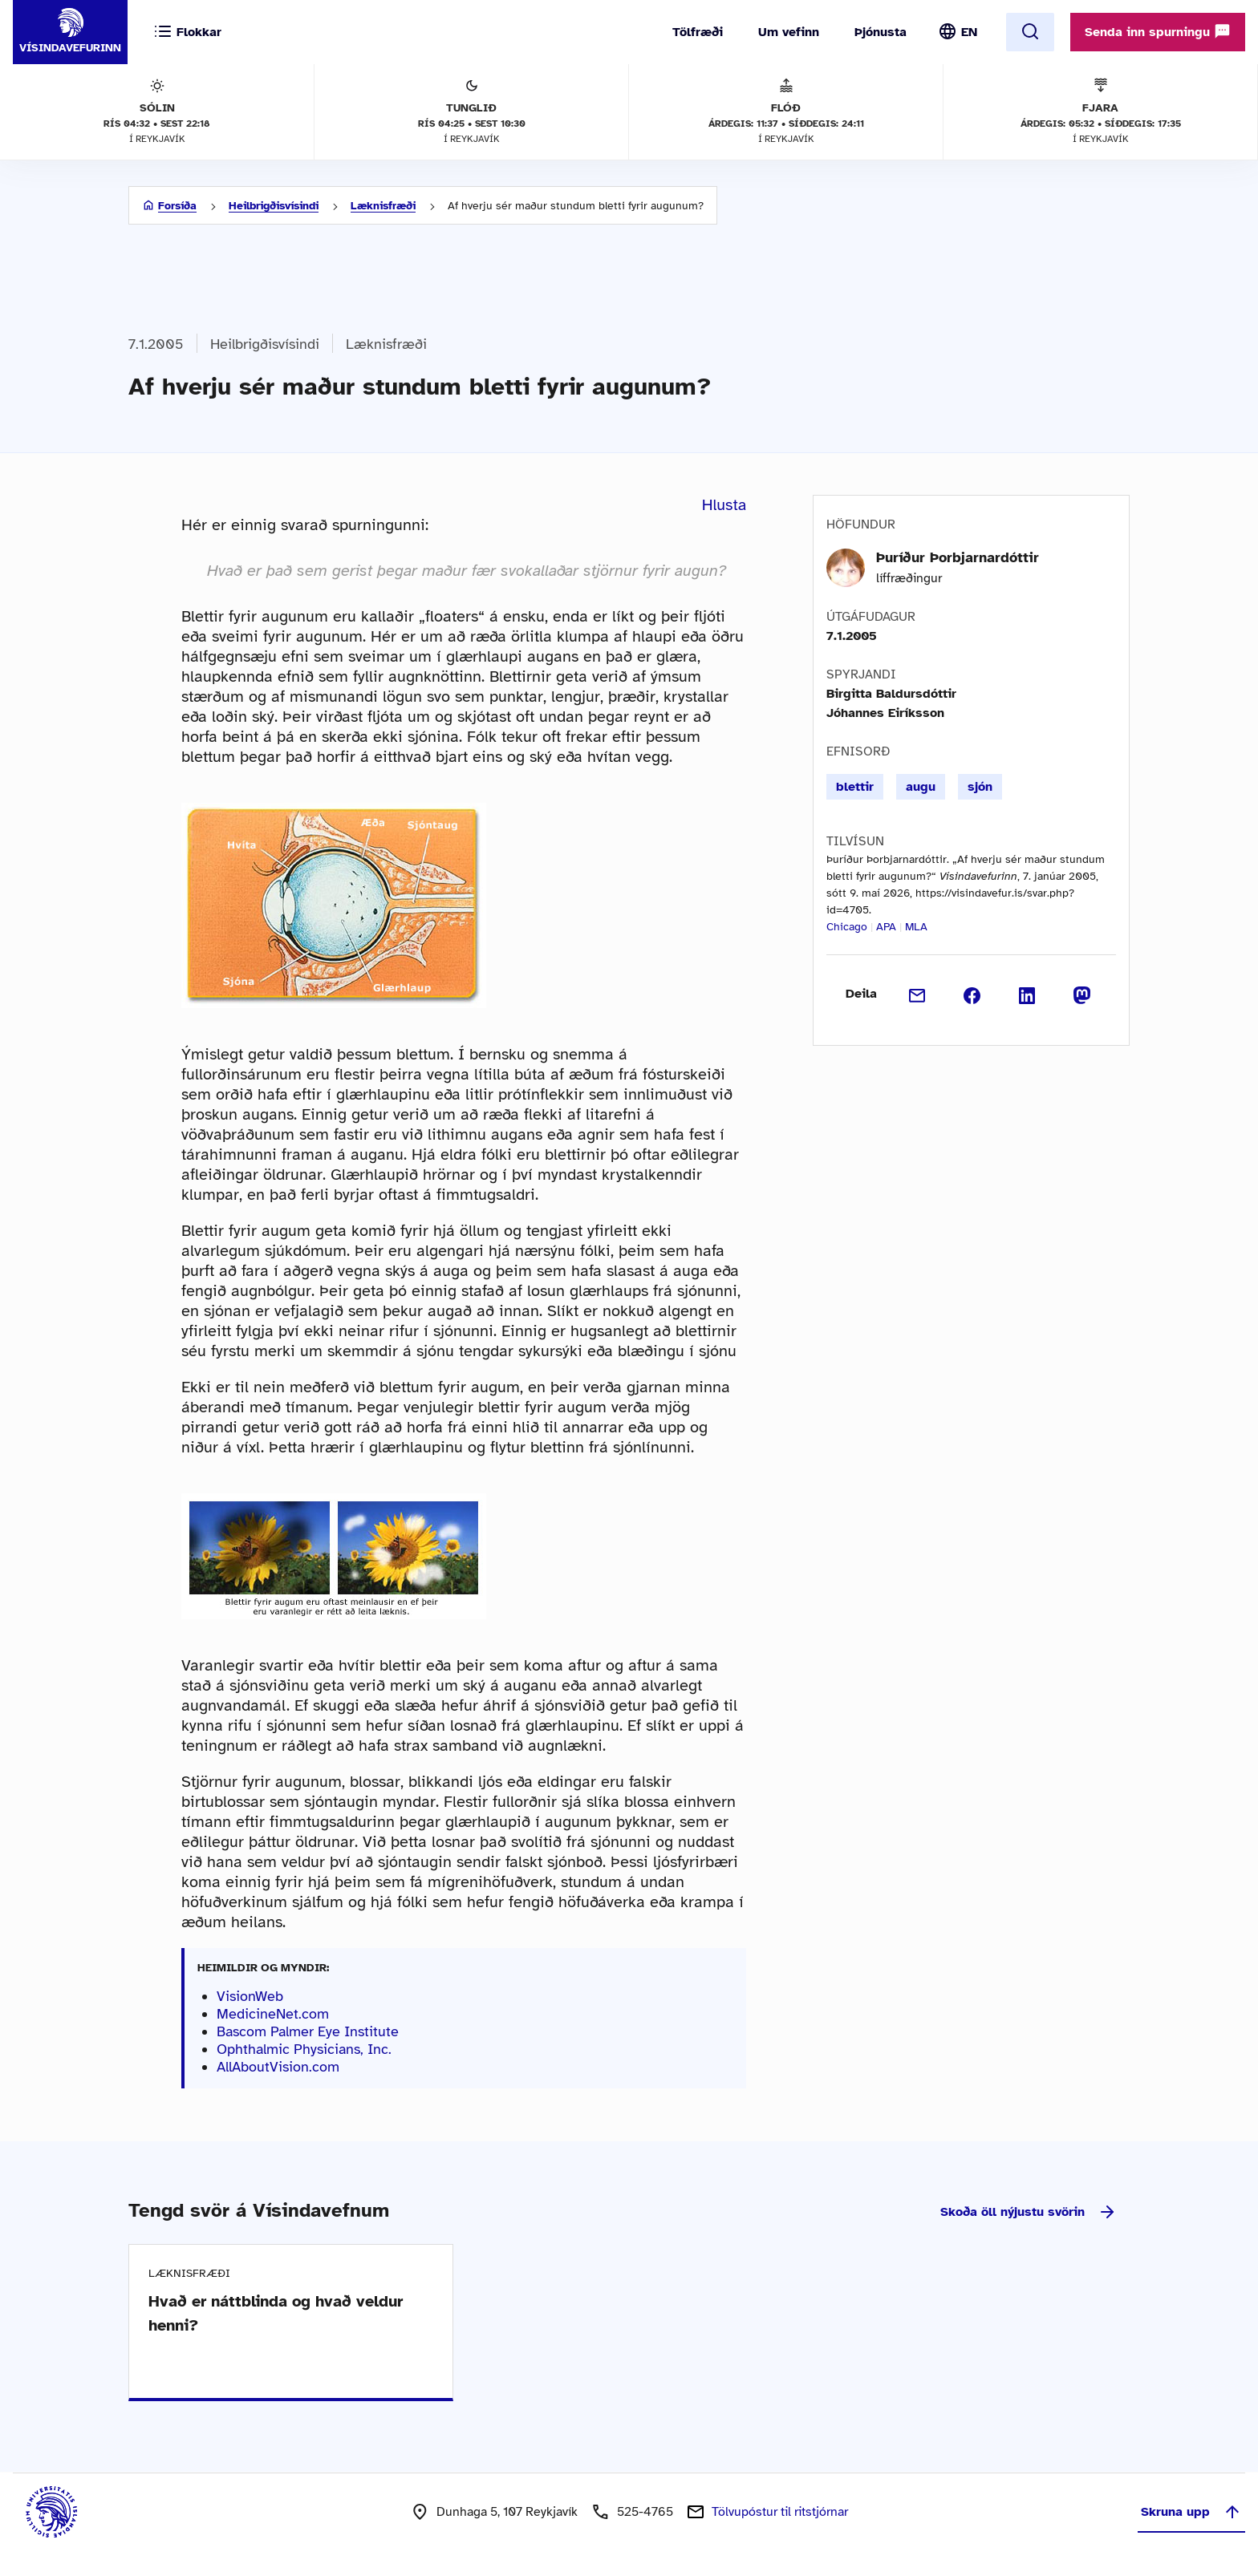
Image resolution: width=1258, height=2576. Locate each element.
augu (920, 787)
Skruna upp (1191, 2511)
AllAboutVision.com (278, 2067)
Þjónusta (880, 32)
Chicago (846, 927)
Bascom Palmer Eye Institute (308, 2031)
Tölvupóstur (780, 2512)
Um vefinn (788, 32)
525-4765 (645, 2512)
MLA (916, 927)
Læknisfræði (383, 206)
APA (886, 927)
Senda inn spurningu (1158, 31)
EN (969, 32)
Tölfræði (697, 32)
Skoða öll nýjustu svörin (1028, 2212)
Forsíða (177, 206)
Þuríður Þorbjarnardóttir (957, 557)
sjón (980, 787)
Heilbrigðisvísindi (274, 206)
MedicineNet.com (273, 2014)
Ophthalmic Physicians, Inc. (304, 2049)
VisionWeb (250, 1996)
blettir (855, 787)
